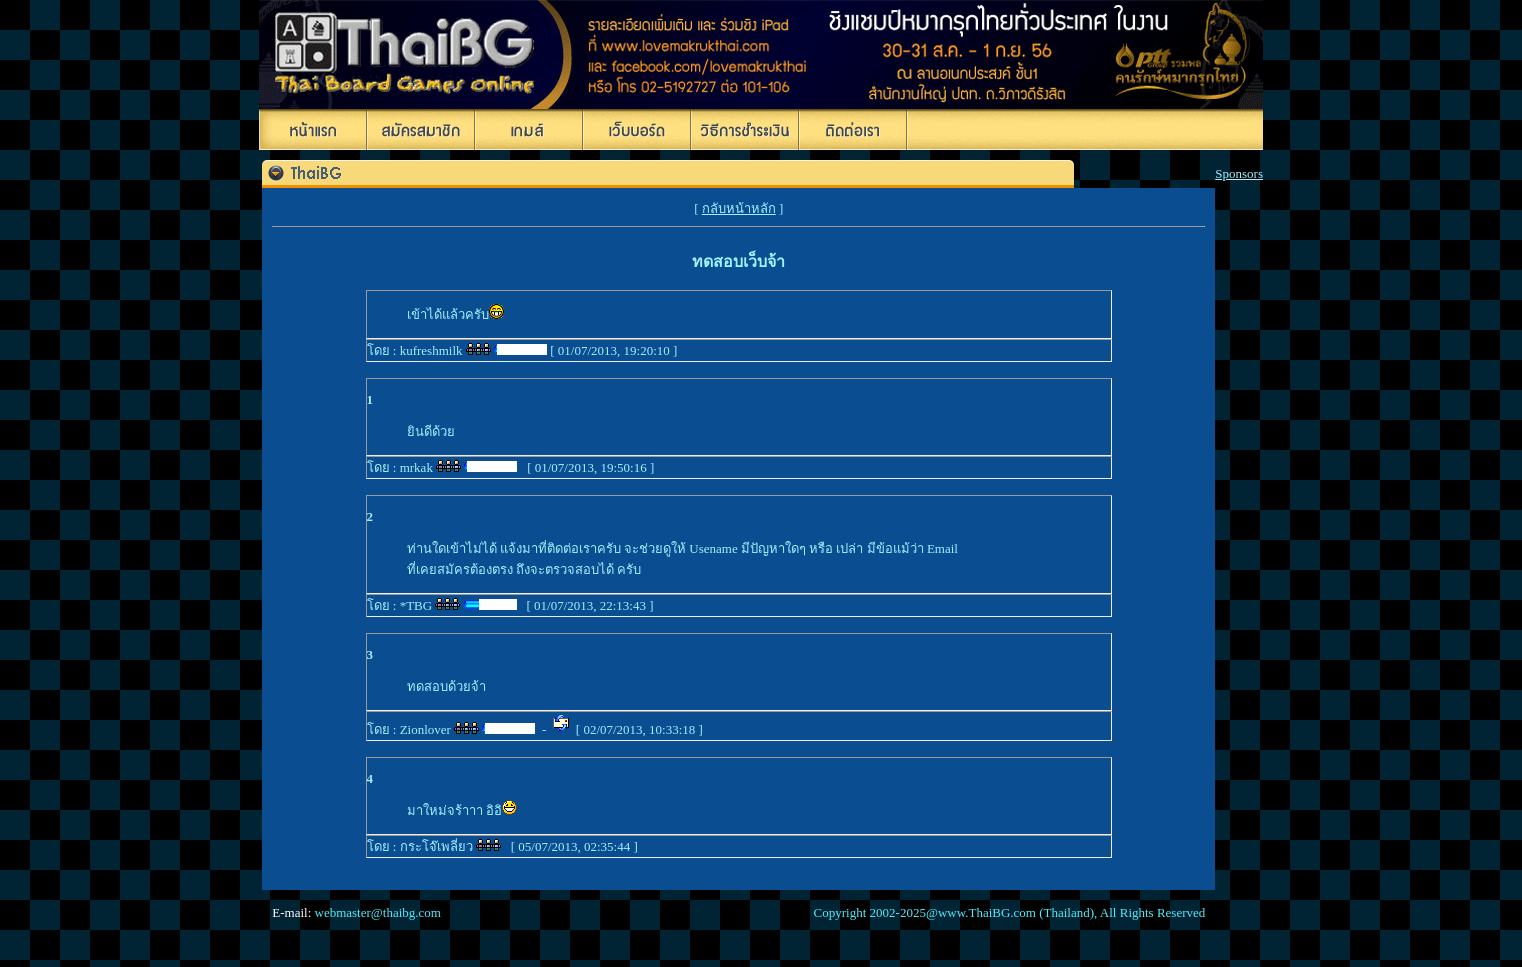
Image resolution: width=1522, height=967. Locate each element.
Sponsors (1239, 173)
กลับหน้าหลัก (739, 208)
